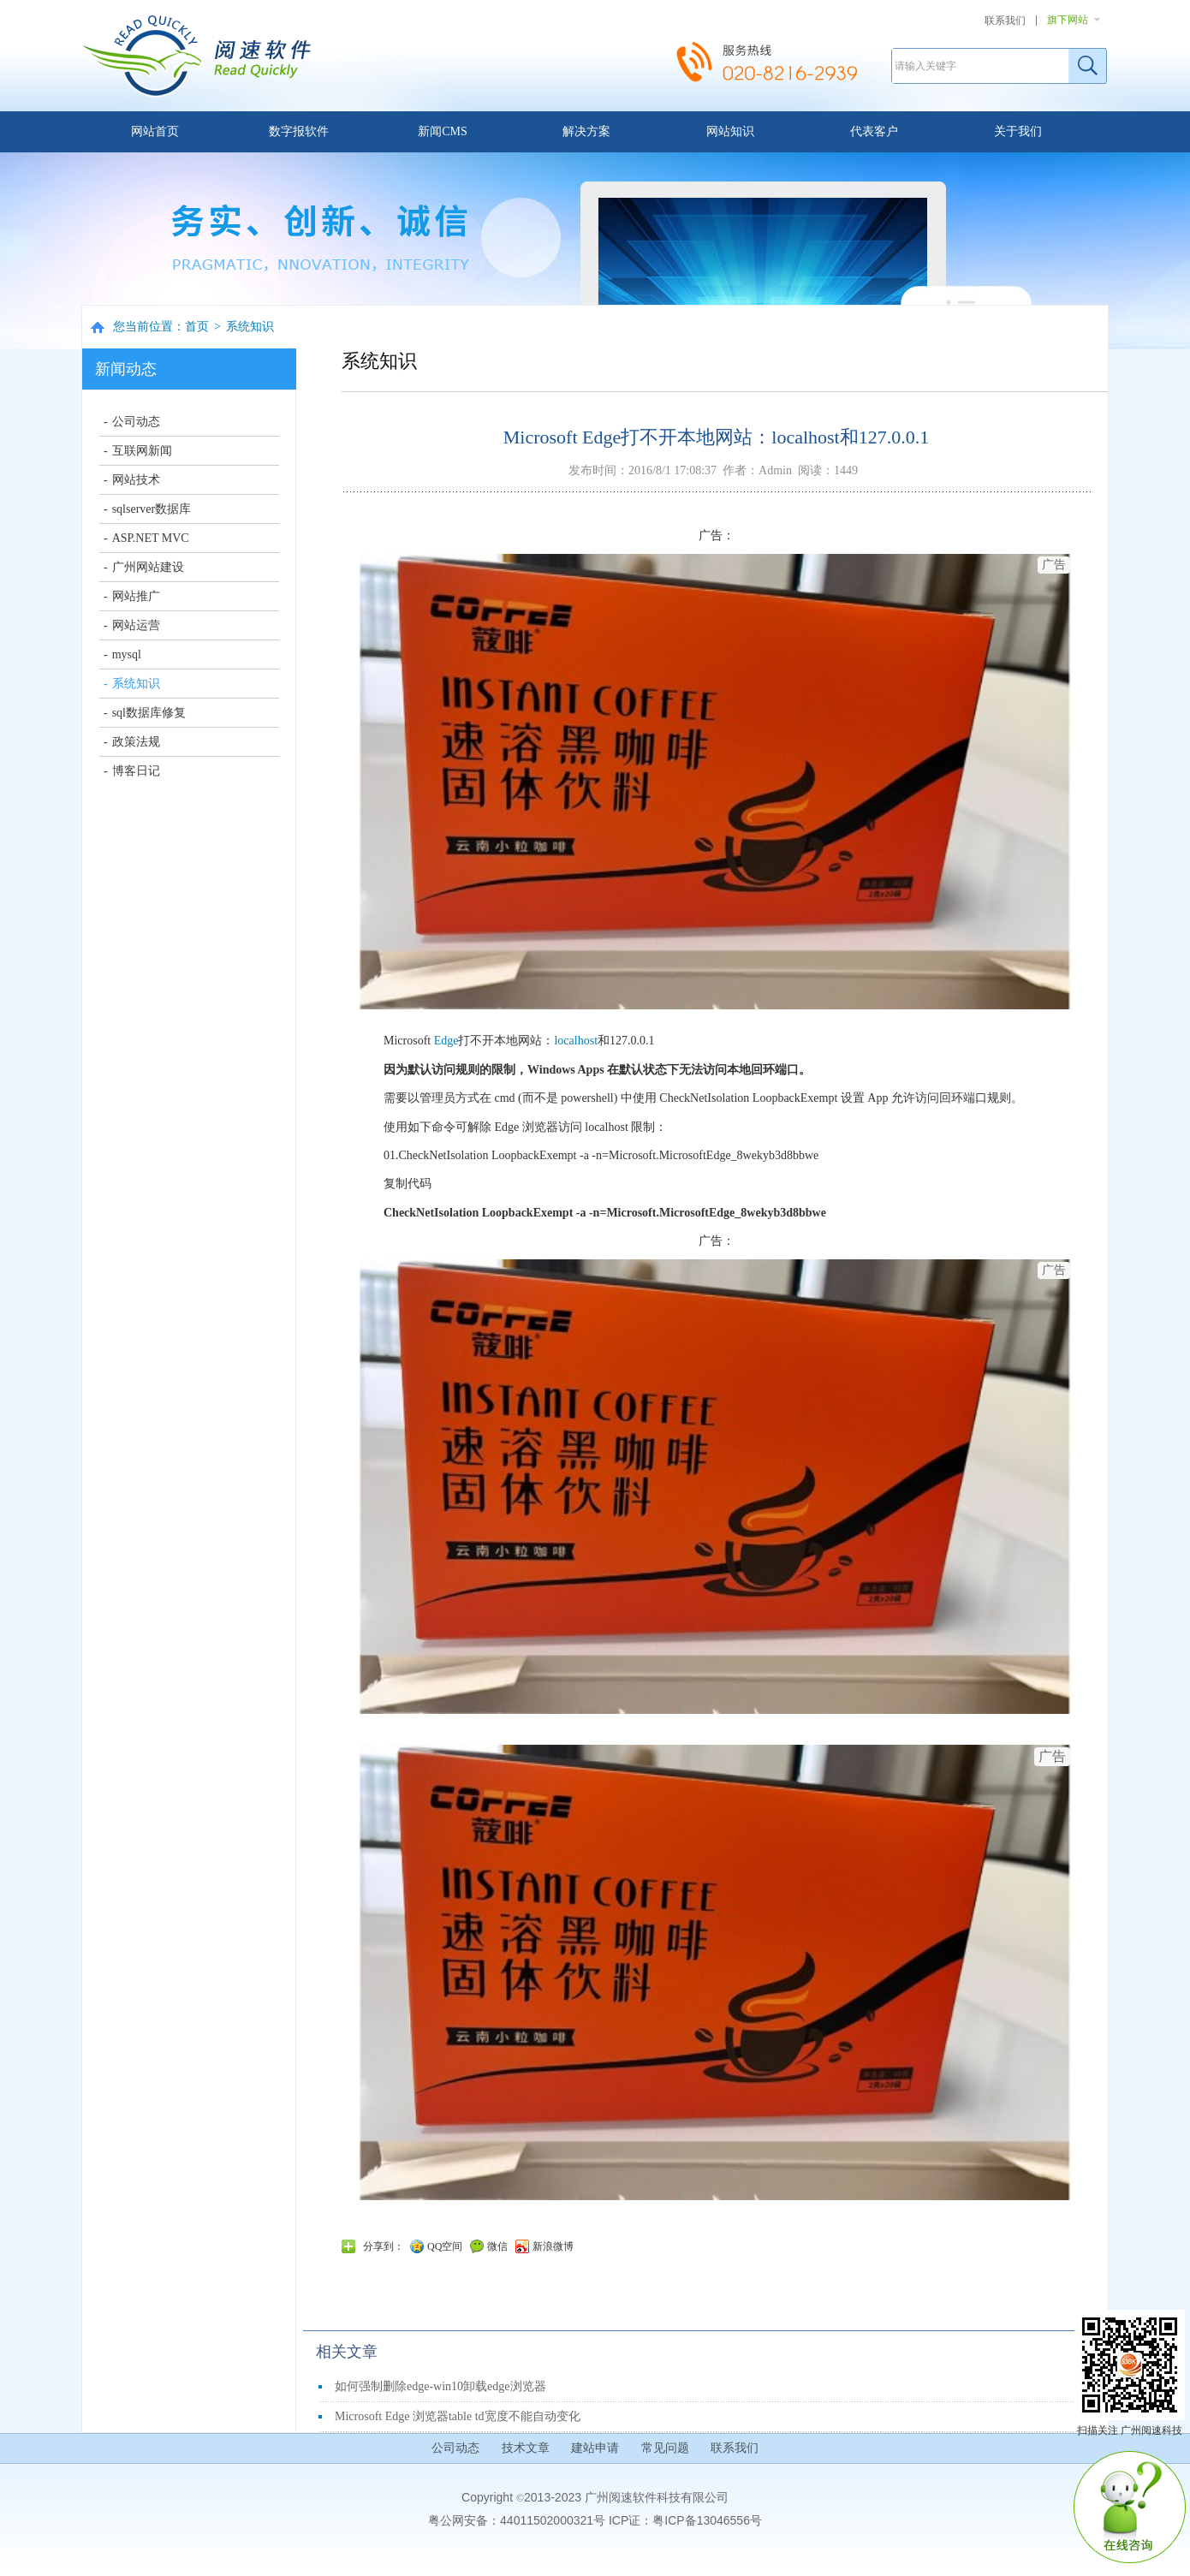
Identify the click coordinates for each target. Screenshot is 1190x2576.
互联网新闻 (142, 450)
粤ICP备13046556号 (707, 2520)
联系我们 (1005, 21)
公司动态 (136, 421)
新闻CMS (442, 131)
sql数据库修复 (149, 712)
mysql (126, 654)
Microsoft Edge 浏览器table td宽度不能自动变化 (457, 2416)
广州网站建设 (148, 567)
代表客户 (874, 131)
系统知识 (250, 326)
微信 (497, 2246)
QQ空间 (444, 2246)
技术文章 (526, 2448)
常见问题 (665, 2448)
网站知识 (730, 131)
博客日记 (136, 770)
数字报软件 (299, 131)
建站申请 (595, 2448)
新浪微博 (553, 2246)
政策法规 (136, 741)
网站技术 (136, 479)
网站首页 (155, 131)
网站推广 (136, 596)
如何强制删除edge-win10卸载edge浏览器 (440, 2386)
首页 (197, 326)
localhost (576, 1040)
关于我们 (1018, 131)
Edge (446, 1040)
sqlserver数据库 (152, 509)
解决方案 (586, 131)
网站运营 (136, 625)
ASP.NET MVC (150, 538)
